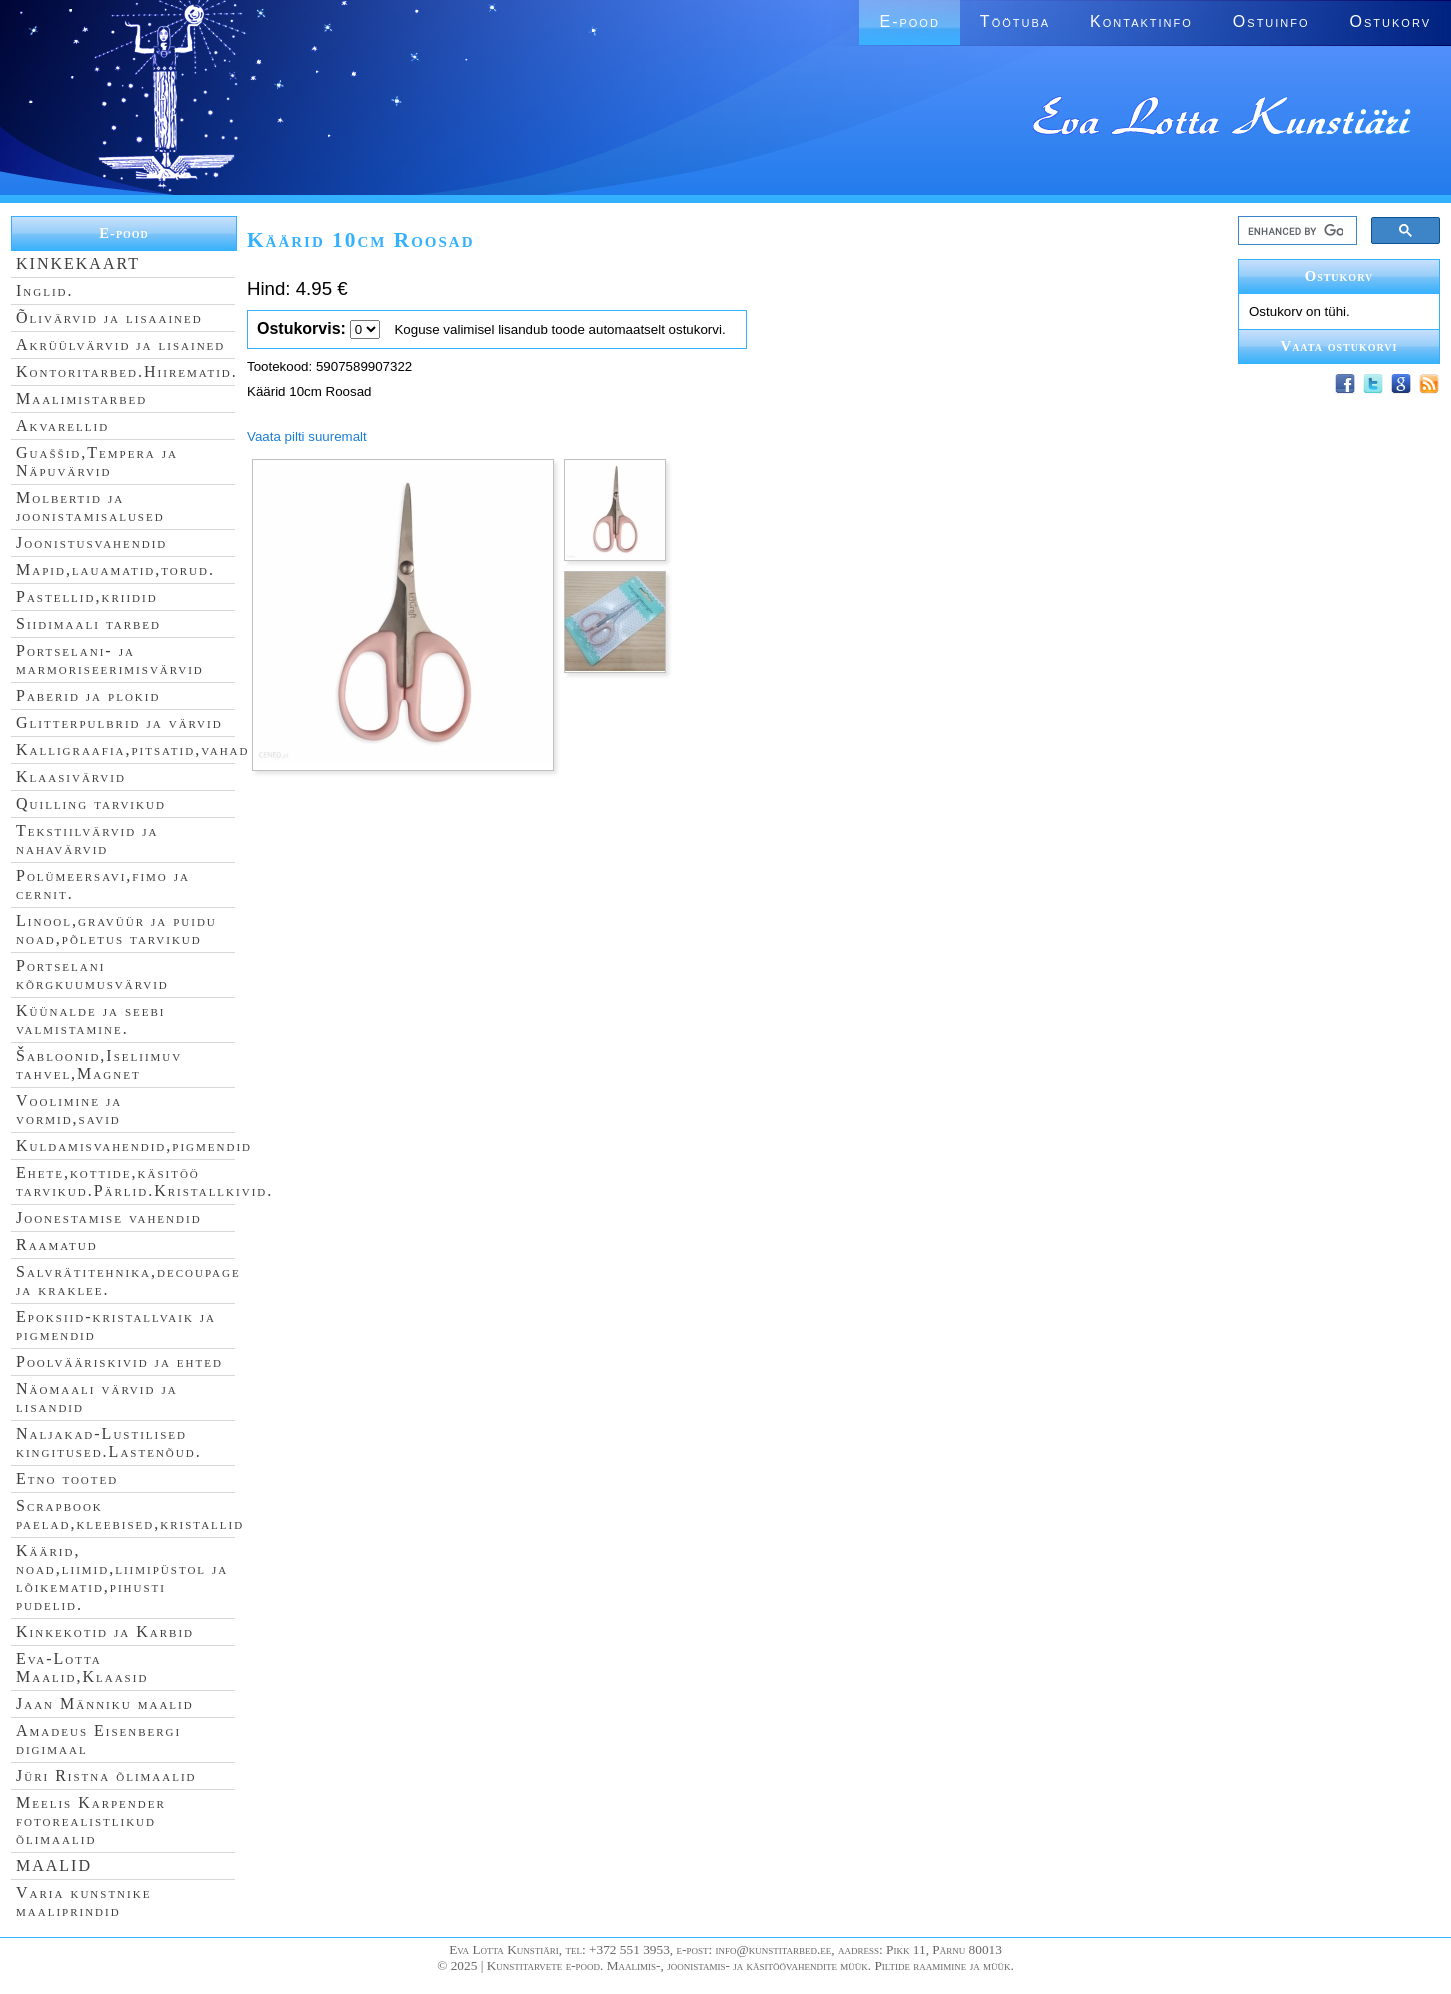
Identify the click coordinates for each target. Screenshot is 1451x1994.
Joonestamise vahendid (109, 1217)
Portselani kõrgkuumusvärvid (92, 974)
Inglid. (45, 290)
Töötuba (1015, 21)
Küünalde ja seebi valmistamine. (91, 1019)
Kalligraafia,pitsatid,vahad (132, 749)
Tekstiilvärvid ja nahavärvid (87, 839)
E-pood (909, 21)
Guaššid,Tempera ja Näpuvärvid (97, 461)
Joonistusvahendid (91, 542)
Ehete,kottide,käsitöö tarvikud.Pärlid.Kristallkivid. (144, 1181)
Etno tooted (67, 1478)
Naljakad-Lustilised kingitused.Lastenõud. (109, 1442)
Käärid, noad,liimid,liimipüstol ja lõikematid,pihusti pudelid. (122, 1577)
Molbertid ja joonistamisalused (90, 506)
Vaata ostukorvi (1339, 346)
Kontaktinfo (1141, 21)
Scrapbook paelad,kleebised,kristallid (130, 1514)
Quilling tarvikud (91, 803)
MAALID (54, 1865)
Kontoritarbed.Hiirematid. (127, 371)
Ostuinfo (1271, 21)
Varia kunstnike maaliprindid (83, 1901)
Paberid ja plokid (88, 695)
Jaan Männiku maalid (105, 1703)
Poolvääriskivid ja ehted (119, 1361)
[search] (1295, 231)
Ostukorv (1390, 21)
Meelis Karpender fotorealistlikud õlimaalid (91, 1820)
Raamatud (57, 1244)
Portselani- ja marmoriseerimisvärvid (110, 659)
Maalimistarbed (81, 398)
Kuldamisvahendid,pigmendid (134, 1145)
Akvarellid (62, 425)
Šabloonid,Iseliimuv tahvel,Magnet (99, 1064)
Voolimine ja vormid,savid (69, 1109)
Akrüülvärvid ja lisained (120, 344)
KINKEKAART (78, 263)
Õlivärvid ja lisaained (109, 317)
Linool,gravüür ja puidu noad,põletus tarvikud (116, 929)
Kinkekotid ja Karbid (105, 1631)
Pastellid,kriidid (87, 596)
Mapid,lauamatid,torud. (115, 569)
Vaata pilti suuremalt (307, 436)
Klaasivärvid (71, 776)
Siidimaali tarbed (88, 623)
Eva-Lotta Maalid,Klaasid (82, 1667)
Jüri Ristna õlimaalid (106, 1775)
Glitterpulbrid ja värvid (119, 722)
